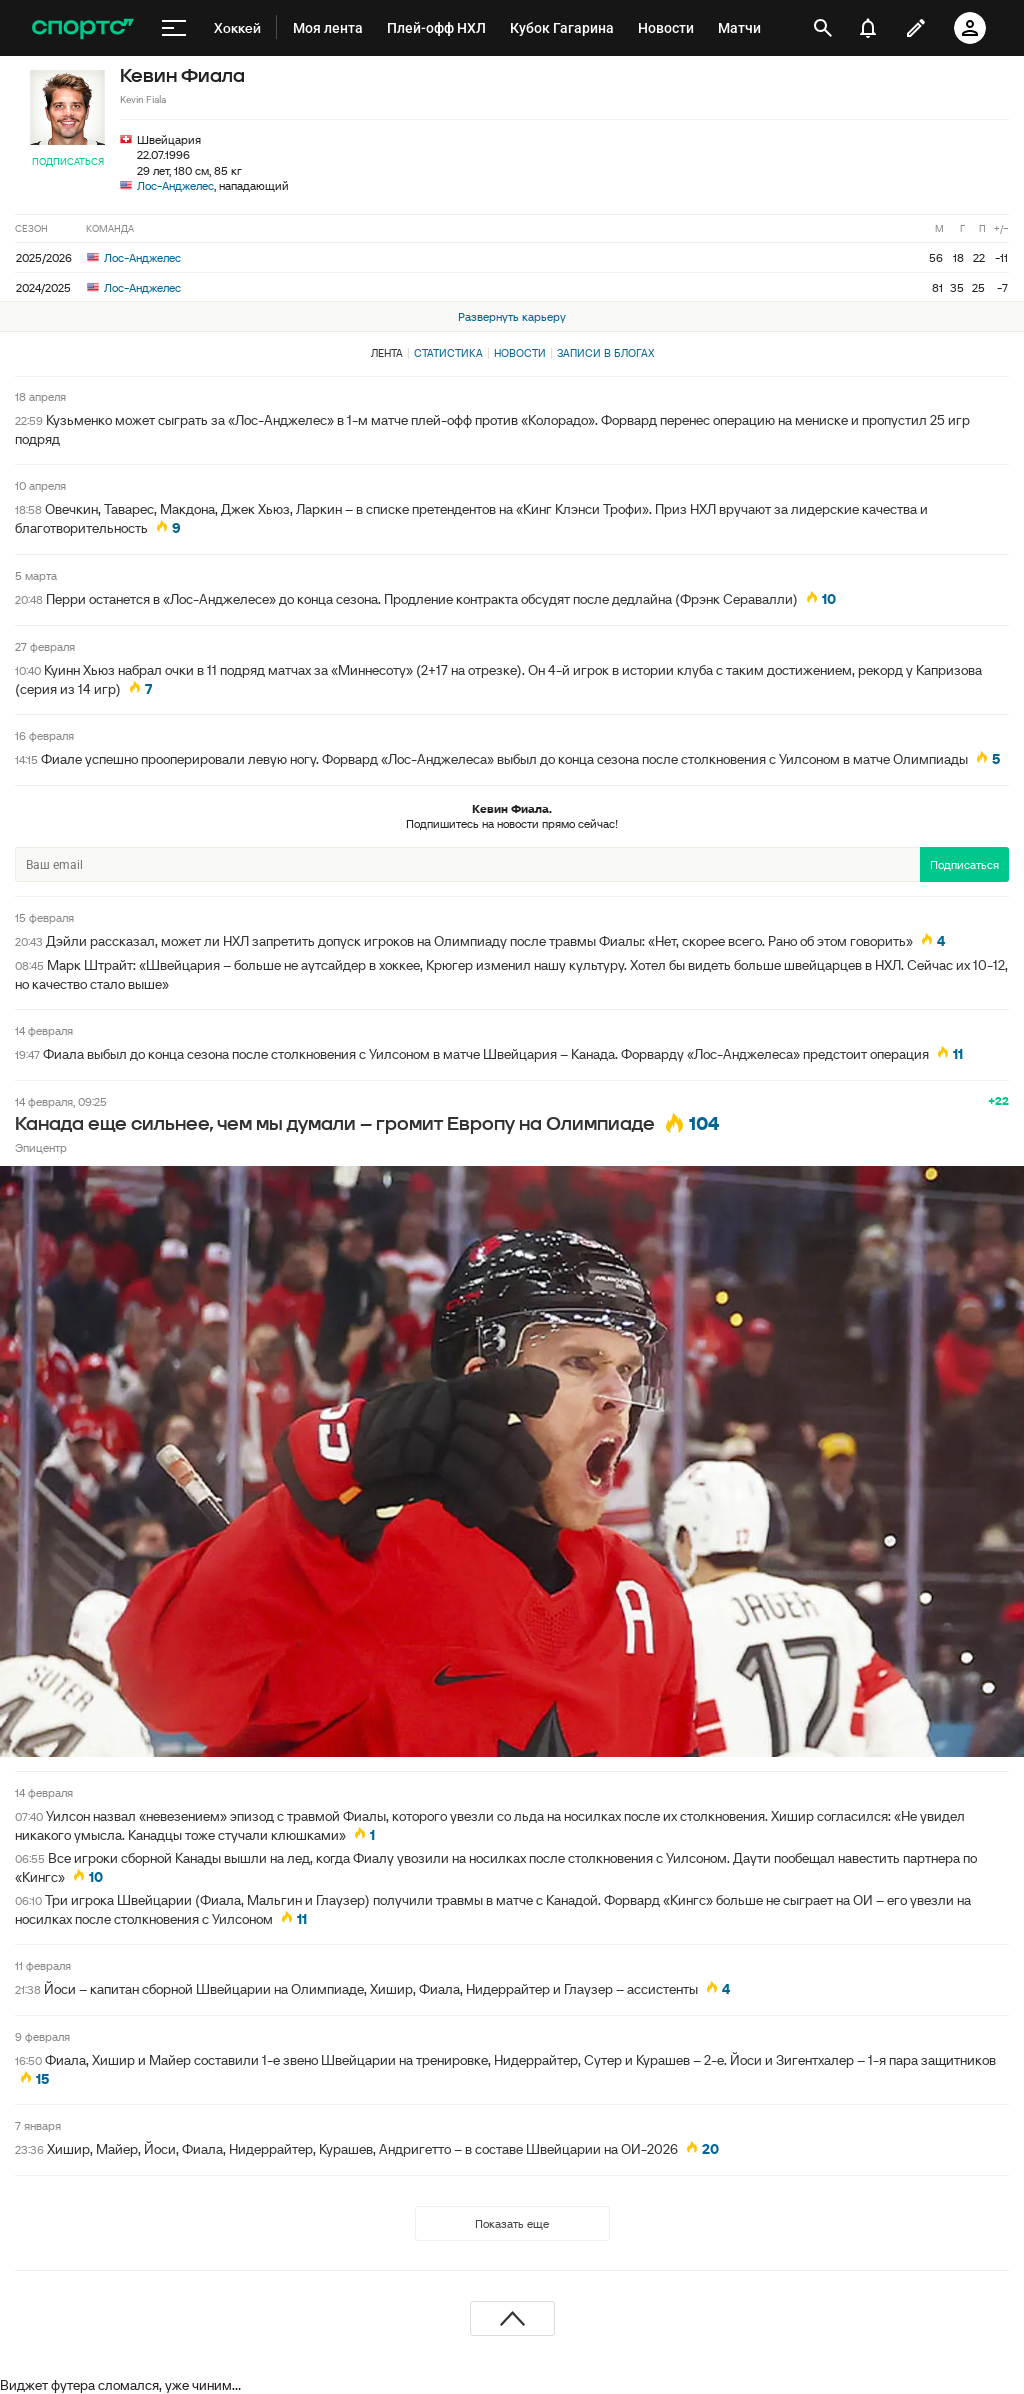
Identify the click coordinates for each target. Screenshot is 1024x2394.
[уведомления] (868, 28)
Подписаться (68, 161)
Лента (387, 353)
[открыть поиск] (823, 28)
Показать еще (512, 2223)
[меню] (174, 28)
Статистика (448, 353)
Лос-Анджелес (175, 185)
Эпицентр (41, 1147)
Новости (520, 353)
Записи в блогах (605, 353)
